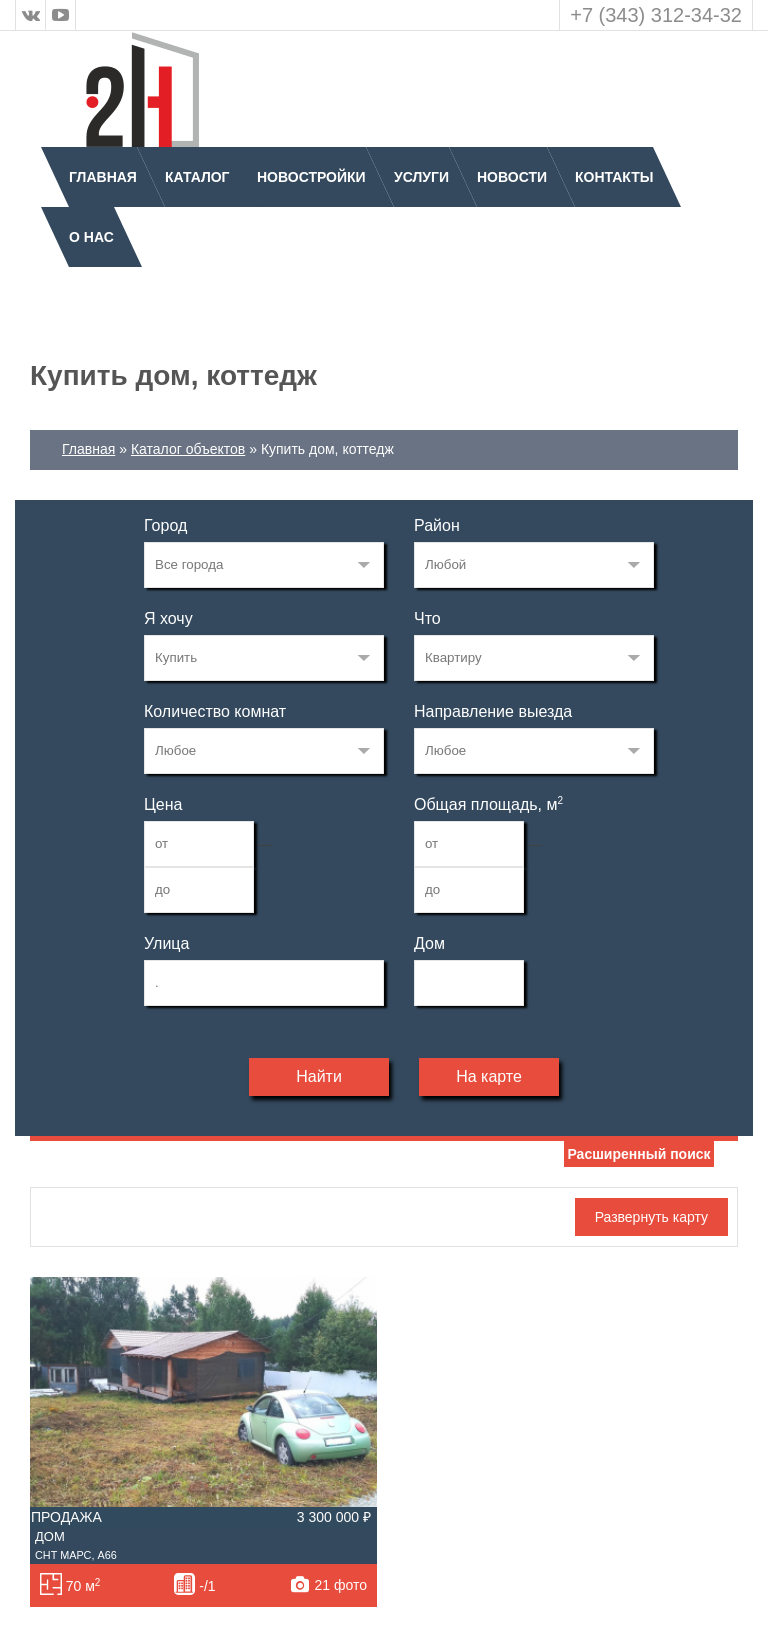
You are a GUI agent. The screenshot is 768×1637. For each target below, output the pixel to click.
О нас (91, 237)
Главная (103, 177)
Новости (512, 177)
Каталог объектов (188, 449)
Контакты (614, 177)
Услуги (421, 177)
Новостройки (311, 177)
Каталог (197, 177)
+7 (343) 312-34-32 (656, 15)
